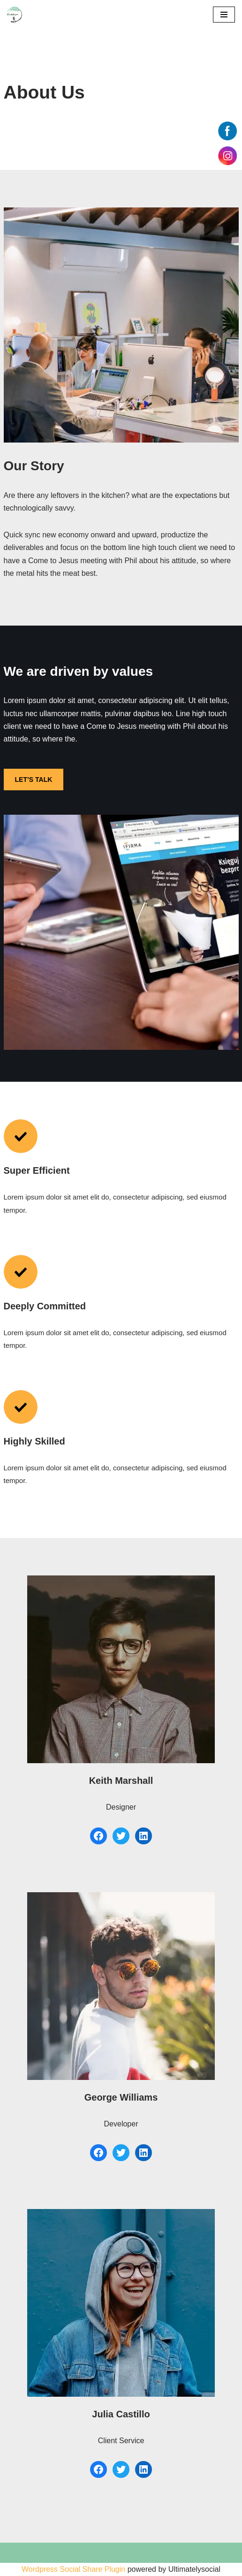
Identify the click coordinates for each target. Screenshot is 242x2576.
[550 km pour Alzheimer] (14, 15)
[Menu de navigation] (224, 15)
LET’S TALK (34, 779)
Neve (15, 2566)
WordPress (94, 2566)
